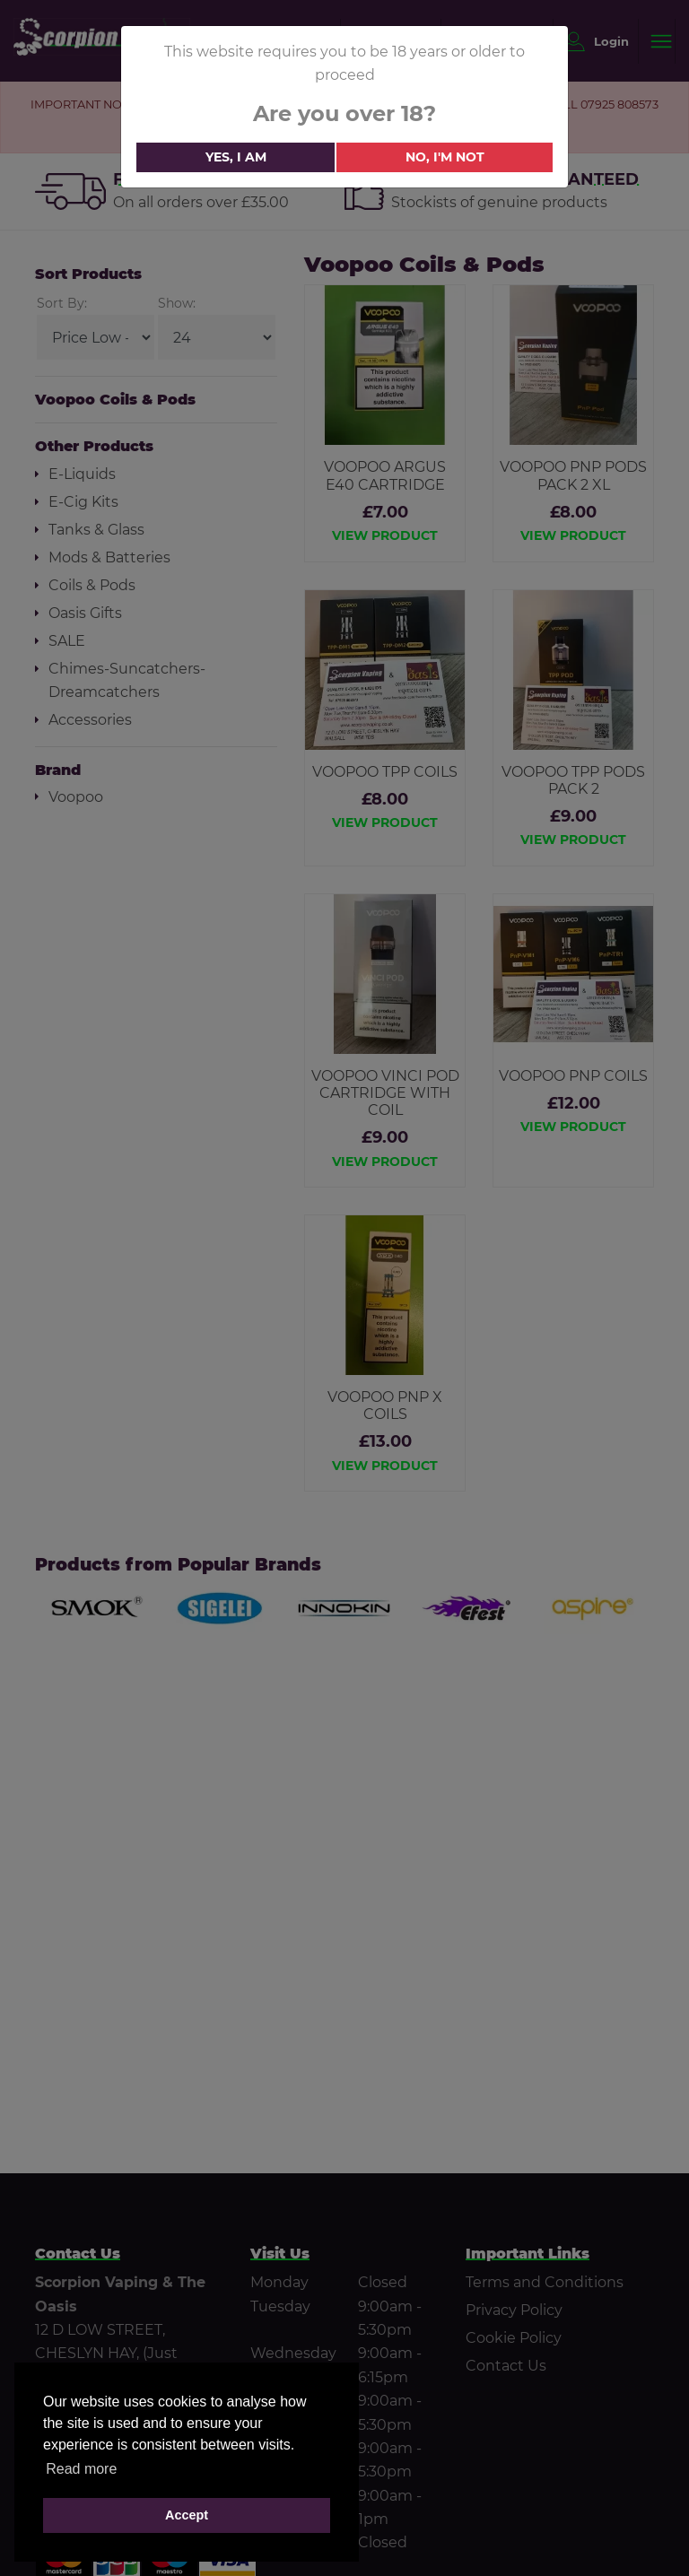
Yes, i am (235, 157)
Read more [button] (81, 2468)
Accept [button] (186, 2515)
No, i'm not (445, 157)
